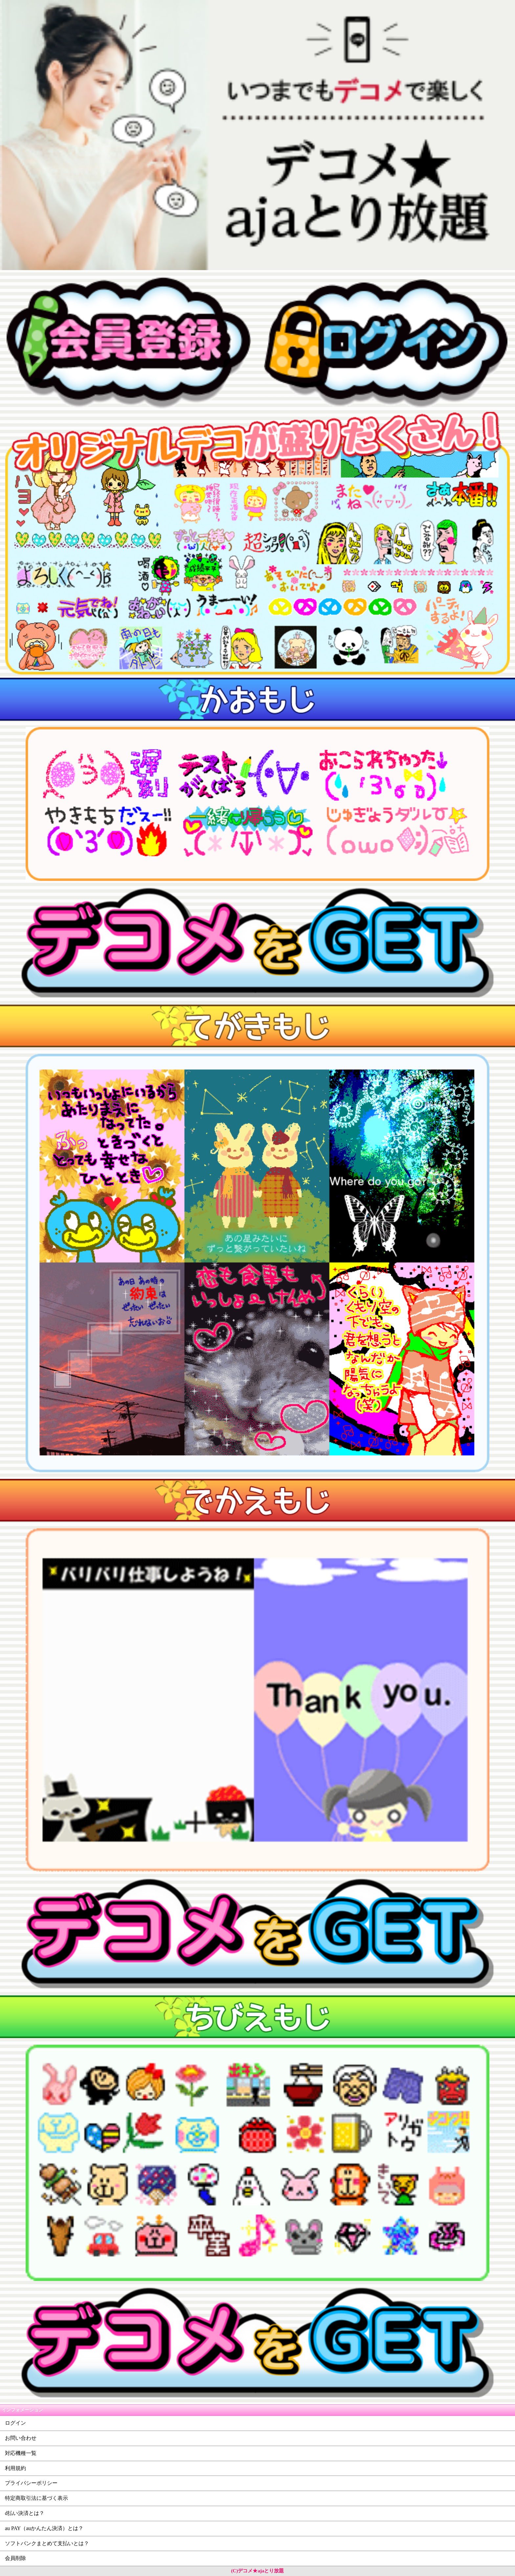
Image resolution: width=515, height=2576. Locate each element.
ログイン (15, 2423)
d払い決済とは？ (24, 2513)
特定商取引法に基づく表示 (36, 2498)
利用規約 (15, 2468)
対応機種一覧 (20, 2453)
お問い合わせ (20, 2438)
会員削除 (15, 2558)
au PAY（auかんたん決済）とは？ (44, 2528)
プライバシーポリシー (31, 2483)
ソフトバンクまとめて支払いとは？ (47, 2543)
